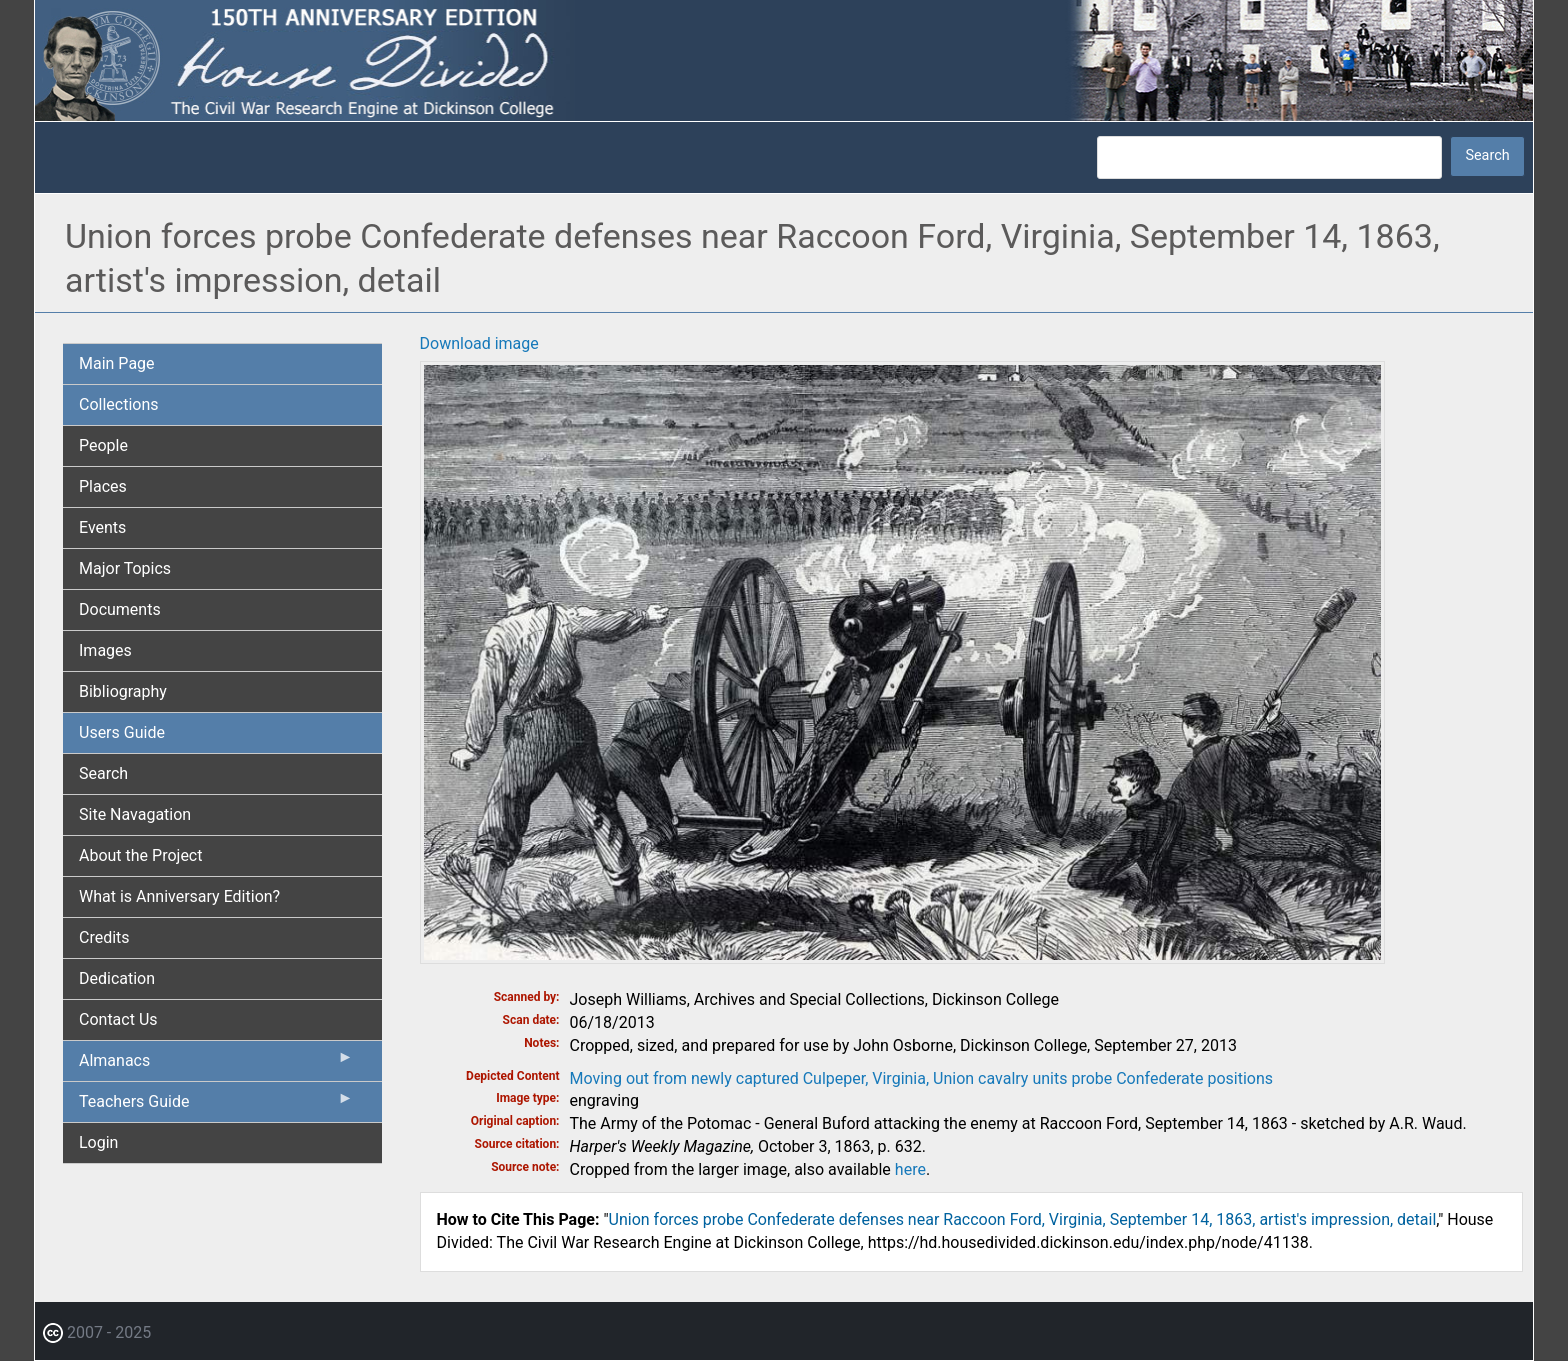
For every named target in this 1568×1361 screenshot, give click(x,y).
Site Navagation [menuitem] (135, 814)
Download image (479, 343)
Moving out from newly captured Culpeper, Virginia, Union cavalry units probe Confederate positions (922, 1078)
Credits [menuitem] (104, 937)
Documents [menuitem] (120, 609)
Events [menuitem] (102, 527)
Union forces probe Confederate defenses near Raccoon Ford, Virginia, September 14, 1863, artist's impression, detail (1023, 1219)
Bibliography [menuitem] (123, 691)
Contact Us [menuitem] (118, 1019)
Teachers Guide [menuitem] (216, 1106)
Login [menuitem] (98, 1142)
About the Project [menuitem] (140, 855)
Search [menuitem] (103, 773)
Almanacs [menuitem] (216, 1065)
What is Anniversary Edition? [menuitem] (179, 896)
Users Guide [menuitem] (122, 732)
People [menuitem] (103, 445)
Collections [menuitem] (119, 404)
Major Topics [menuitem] (125, 568)
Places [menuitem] (103, 486)
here (910, 1169)
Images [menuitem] (105, 650)
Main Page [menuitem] (117, 363)
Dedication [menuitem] (117, 978)
